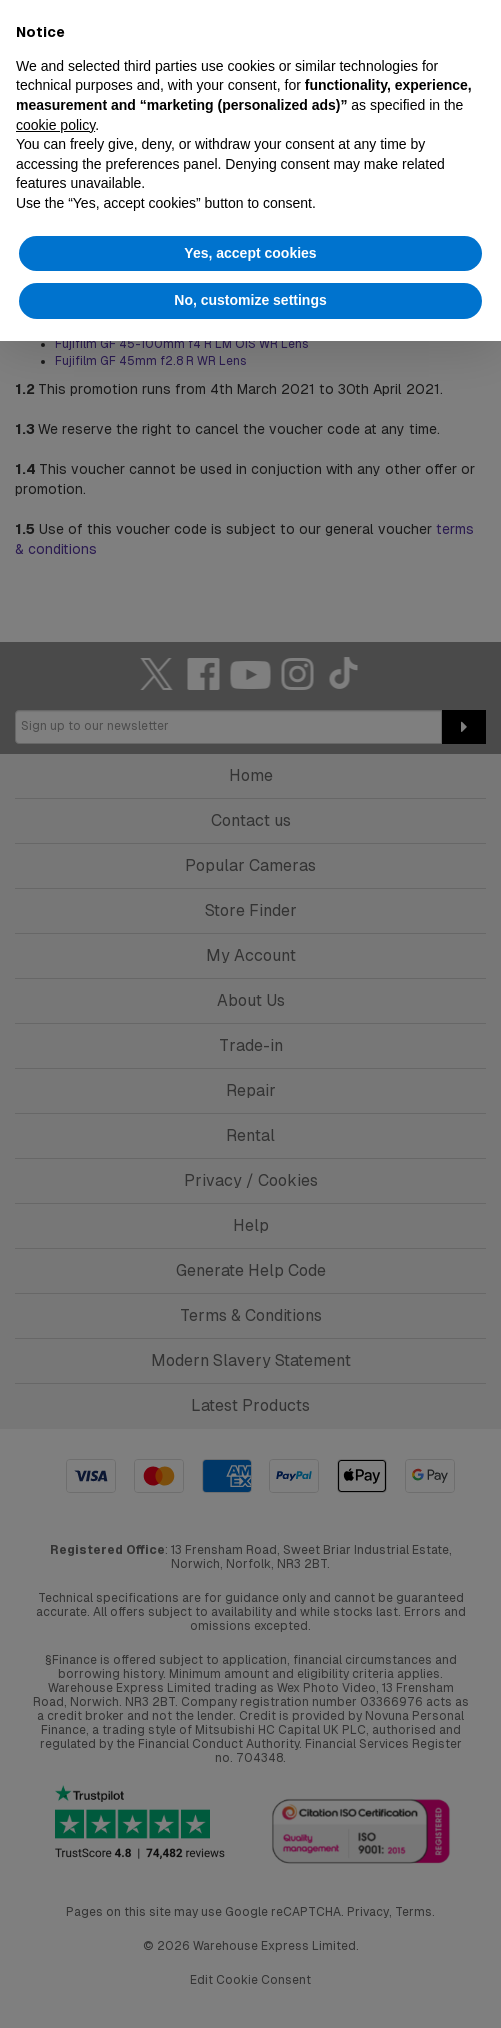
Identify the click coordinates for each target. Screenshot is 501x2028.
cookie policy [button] (55, 125)
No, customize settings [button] (250, 300)
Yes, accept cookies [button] (250, 253)
